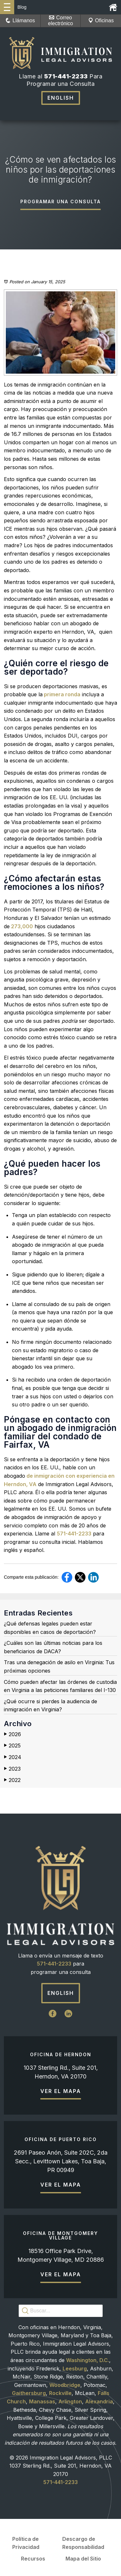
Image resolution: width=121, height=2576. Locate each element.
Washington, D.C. (87, 2360)
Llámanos (20, 20)
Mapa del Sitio (83, 2558)
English (60, 98)
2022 (12, 1780)
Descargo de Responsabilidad (83, 2543)
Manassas (42, 2401)
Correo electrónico (60, 20)
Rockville (60, 2393)
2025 (12, 1746)
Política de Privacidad (25, 2543)
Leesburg (75, 2368)
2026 (12, 1734)
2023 (12, 1769)
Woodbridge (64, 2385)
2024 (12, 1757)
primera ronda (61, 694)
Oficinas (101, 20)
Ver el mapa (60, 2091)
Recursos (33, 2558)
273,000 (21, 926)
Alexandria (99, 2401)
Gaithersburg (29, 2393)
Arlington (70, 2401)
